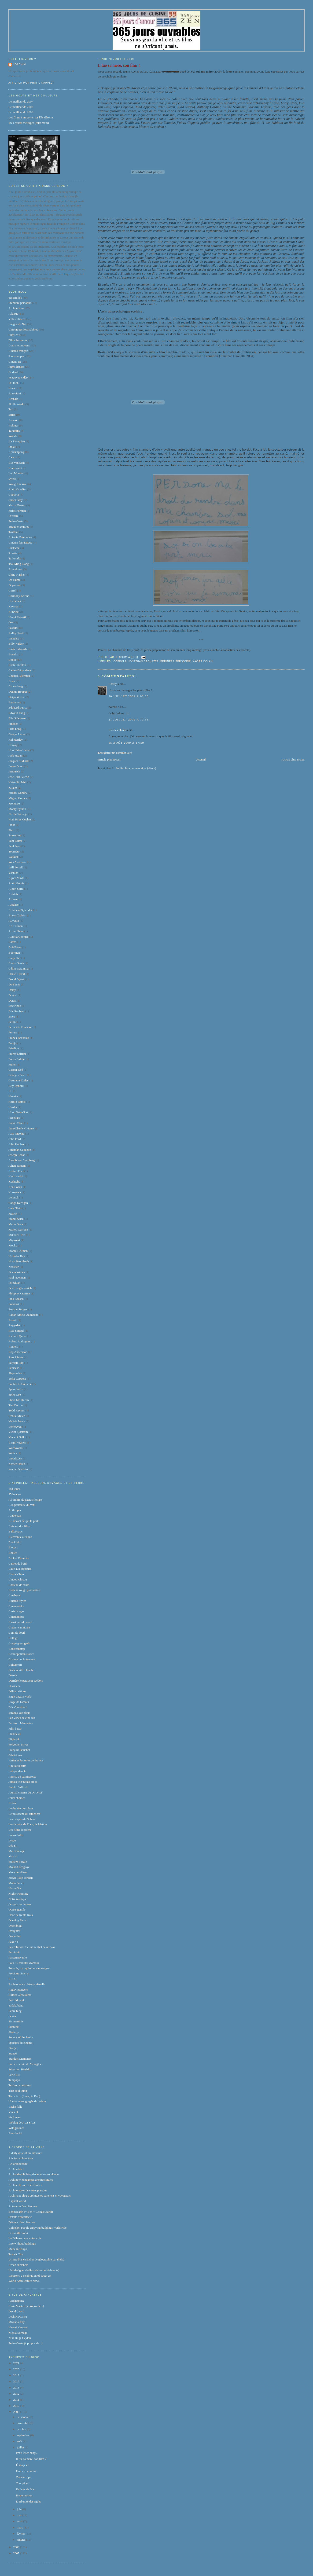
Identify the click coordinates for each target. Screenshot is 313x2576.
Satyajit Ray (15, 1362)
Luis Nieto (14, 1208)
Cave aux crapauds (19, 1568)
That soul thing (17, 2090)
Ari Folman (15, 926)
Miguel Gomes (17, 798)
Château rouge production (24, 1590)
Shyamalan (15, 1373)
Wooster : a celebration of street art (29, 2275)
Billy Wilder (16, 643)
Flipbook (13, 1739)
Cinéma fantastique (20, 542)
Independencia (17, 1771)
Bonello (13, 654)
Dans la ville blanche (21, 1670)
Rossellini (14, 835)
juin (19, 2509)
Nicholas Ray (16, 1256)
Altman (13, 899)
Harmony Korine (18, 596)
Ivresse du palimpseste (22, 1776)
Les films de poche (20, 1829)
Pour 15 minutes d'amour (23, 1963)
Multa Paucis (16, 1883)
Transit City (15, 2254)
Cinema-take (16, 1606)
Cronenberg (15, 686)
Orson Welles (16, 1272)
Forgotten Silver (18, 1744)
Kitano (12, 787)
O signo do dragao (19, 1904)
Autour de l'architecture (22, 2206)
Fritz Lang (14, 729)
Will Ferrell (15, 867)
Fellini (12, 1022)
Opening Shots (17, 1920)
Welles (12, 1453)
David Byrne (16, 979)
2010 (16, 2405)
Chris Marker (16, 574)
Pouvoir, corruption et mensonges (28, 1968)
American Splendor (20, 910)
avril (20, 2521)
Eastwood (14, 702)
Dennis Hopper (17, 691)
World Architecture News (24, 2280)
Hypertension (24, 2495)
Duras (12, 1000)
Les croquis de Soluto (21, 1819)
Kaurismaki (15, 1176)
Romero (13, 1346)
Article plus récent (109, 759)
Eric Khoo (14, 1005)
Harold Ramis (17, 1101)
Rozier (12, 388)
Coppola (120, 661)
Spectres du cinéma (20, 2042)
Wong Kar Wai (17, 484)
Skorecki (13, 2026)
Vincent (13, 2112)
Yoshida (13, 873)
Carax (12, 457)
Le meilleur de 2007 (20, 101)
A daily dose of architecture (25, 2153)
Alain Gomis (16, 883)
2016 (16, 2381)
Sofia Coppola (17, 1378)
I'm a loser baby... (27, 2453)
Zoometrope (23, 2477)
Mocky (12, 1245)
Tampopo (14, 2080)
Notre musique (17, 1899)
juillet (21, 2447)
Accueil (201, 759)
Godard (13, 372)
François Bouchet (19, 1750)
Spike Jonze (15, 1389)
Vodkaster (14, 2117)
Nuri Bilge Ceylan (19, 819)
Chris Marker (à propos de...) (26, 2306)
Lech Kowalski (17, 2316)
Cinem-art (14, 361)
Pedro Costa (15, 521)
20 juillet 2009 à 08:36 (128, 696)
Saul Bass (14, 846)
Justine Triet (15, 1171)
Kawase (13, 606)
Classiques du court (20, 1622)
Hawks (12, 1107)
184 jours (14, 1489)
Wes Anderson (17, 862)
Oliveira (13, 516)
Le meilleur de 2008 (20, 107)
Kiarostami (15, 468)
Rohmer (13, 425)
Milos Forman (17, 510)
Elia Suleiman (17, 718)
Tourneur (13, 851)
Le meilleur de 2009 (20, 112)
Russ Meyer (15, 1357)
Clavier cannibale (19, 1627)
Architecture (16, 308)
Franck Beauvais (18, 1038)
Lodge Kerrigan (18, 1203)
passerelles (15, 297)
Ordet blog (15, 1925)
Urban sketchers (18, 2265)
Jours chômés (16, 1798)
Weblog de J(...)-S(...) (21, 2122)
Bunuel (12, 659)
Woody (12, 436)
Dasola (12, 1675)
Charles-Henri (117, 730)
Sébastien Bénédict (20, 2069)
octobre (22, 2429)
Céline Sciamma (18, 968)
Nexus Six (14, 1888)
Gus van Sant (16, 462)
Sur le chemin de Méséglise (25, 2064)
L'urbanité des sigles (28, 2501)
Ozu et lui (14, 1936)
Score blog (15, 2011)
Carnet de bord (17, 1563)
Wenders (13, 638)
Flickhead (14, 1734)
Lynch (12, 478)
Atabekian (14, 1515)
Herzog (12, 745)
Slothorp (13, 2032)
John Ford (14, 1139)
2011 (16, 2399)
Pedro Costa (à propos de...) (25, 2343)
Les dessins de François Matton (27, 1824)
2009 (16, 2412)
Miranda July (16, 2322)
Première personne (175, 661)
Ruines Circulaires (19, 1994)
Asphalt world (17, 2201)
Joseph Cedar (16, 1155)
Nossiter (13, 1266)
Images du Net (17, 324)
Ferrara (12, 1032)
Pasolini (13, 627)
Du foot (13, 383)
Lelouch (13, 1197)
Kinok (12, 1803)
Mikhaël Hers (16, 1235)
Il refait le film (17, 1766)
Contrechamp (16, 1648)
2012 (16, 2393)
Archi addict (16, 2169)
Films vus (14, 335)
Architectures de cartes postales (27, 2190)
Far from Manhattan (20, 1723)
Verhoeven (15, 1426)
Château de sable (18, 1585)
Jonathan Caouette (143, 661)
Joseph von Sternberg (21, 1160)
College (13, 1638)
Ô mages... (22, 2465)
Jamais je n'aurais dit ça (22, 1781)
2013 (16, 2387)
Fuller (12, 1064)
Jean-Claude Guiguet (21, 1128)
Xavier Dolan (202, 661)
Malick (12, 1213)
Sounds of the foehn (20, 2037)
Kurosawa (14, 1192)
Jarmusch (14, 771)
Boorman (14, 952)
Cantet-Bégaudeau (19, 670)
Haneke (13, 1096)
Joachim (19, 64)
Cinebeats (14, 1595)
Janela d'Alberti (17, 1787)
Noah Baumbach (18, 1261)
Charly (112, 684)
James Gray (15, 500)
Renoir (12, 1320)
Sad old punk (16, 2000)
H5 (10, 1091)
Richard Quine (17, 1336)
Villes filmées (16, 319)
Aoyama (13, 920)
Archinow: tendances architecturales (30, 2179)
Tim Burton (15, 1405)
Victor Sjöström (18, 1431)
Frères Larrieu (17, 1053)
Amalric (13, 904)
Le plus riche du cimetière (24, 1813)
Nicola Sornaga (17, 814)
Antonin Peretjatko (20, 537)
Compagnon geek (19, 1643)
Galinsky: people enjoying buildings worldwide (37, 2227)
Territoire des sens (19, 2085)
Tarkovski (14, 558)
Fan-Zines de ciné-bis (21, 1718)
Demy (12, 990)
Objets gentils (16, 1909)
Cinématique (16, 1616)
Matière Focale (17, 1861)
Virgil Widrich (17, 1442)
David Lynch (16, 2311)
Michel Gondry (17, 792)
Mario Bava (15, 1224)
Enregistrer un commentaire (115, 752)
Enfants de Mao (25, 2489)
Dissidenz (14, 1686)
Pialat (11, 446)
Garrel (12, 590)
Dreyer (12, 995)
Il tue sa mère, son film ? (31, 2459)
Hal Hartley (15, 739)
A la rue (13, 313)
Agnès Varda (16, 878)
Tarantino (14, 430)
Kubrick (13, 612)
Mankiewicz (15, 1218)
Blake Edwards (17, 649)
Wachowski (15, 1448)
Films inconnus (17, 340)
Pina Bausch (16, 1299)
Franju (12, 1043)
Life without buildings (22, 2243)
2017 (16, 2375)
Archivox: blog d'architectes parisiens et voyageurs (39, 2195)
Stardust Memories (20, 2058)
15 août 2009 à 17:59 (126, 742)
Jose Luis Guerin (18, 777)
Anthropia (14, 1510)
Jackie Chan (15, 1123)
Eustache (13, 548)
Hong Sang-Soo (18, 1112)
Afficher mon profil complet (31, 82)
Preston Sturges (17, 1309)
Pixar (11, 825)
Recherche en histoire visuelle (26, 1984)
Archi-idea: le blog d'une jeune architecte (33, 2174)
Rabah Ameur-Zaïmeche (23, 1314)
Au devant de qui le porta (23, 1521)
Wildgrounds (16, 2128)
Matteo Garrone (18, 1229)
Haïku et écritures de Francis (25, 1760)
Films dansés (16, 366)
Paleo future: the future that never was (31, 1947)
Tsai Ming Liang (18, 564)
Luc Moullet (16, 473)
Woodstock (15, 1458)
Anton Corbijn (17, 915)
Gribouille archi (18, 2233)
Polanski (13, 1304)
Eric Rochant (16, 1011)
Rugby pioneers (18, 1989)
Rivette (12, 553)
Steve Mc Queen (18, 1400)
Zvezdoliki (15, 2133)
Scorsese (13, 1368)
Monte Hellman (18, 1251)
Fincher (13, 723)
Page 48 (13, 1941)
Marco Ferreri (17, 505)
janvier (21, 2539)
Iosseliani (14, 1117)
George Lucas (16, 734)
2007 (16, 2553)
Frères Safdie (16, 1059)
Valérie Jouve (16, 1421)
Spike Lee (14, 1394)
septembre (23, 2435)
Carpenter (14, 958)
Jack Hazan (15, 755)
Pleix (11, 830)
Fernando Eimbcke (20, 1027)
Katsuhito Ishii (17, 782)
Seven (12, 2016)
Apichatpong (16, 452)
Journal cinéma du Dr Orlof (25, 1792)
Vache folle (15, 2106)
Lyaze (12, 1840)
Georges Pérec (17, 1075)
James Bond (15, 766)
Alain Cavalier (17, 489)
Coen (11, 681)
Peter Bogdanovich (20, 1288)
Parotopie (14, 1952)
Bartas (12, 942)
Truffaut (13, 532)
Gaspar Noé (15, 1069)
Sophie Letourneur (19, 1384)
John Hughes (16, 1144)
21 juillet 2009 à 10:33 (128, 719)
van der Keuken (18, 1469)
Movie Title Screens (20, 1877)
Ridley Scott (16, 633)
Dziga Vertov (16, 697)
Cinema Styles (17, 1600)
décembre (23, 2417)
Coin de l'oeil (16, 1632)
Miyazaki (14, 1240)
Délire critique (17, 1691)
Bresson (13, 420)
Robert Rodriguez (19, 1341)
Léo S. (12, 1845)
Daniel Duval (16, 974)
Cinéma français (18, 351)
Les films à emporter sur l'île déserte (30, 117)
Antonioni (14, 393)
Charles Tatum (17, 1574)
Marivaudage (16, 1851)
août (20, 2441)
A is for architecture (20, 2158)
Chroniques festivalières (23, 329)
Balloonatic (15, 1531)
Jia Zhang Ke (16, 441)
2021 (16, 2363)
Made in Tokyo (17, 2249)
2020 (16, 2369)
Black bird (14, 1542)
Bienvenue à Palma (20, 1537)
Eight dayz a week (19, 1696)
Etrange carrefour (19, 1712)
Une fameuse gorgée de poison (27, 2101)
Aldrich (13, 894)
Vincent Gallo (17, 1437)
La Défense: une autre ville (24, 2238)
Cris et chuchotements (22, 1659)
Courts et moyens (19, 345)
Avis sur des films (19, 1526)
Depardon (14, 585)
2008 (16, 2547)
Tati (10, 409)
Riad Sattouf (16, 1330)
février (21, 2533)
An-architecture (18, 2163)
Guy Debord (16, 1086)
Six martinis (15, 2021)
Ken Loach (15, 1187)
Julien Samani (17, 1165)
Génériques (15, 1755)
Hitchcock (14, 601)
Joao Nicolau (16, 1133)
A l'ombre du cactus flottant (25, 1499)
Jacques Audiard (18, 761)
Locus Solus (15, 1835)
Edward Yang (16, 713)
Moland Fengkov (18, 1867)
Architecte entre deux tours (24, 2185)
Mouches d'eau (17, 1872)
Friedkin (13, 1048)
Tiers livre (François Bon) (24, 2096)
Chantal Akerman (19, 675)
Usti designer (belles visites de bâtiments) (33, 2270)
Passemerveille (17, 1957)
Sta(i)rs (12, 2048)
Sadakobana (15, 2005)
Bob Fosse (14, 947)
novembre (23, 2423)
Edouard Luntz (17, 707)
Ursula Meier (16, 1416)
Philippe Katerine (19, 1293)
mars (20, 2527)
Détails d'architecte (20, 2217)
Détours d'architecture (21, 2222)
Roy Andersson (17, 1352)
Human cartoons (26, 2471)
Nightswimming (18, 1893)
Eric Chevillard (17, 1707)
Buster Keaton (17, 665)
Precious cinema (18, 1973)
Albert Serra (15, 888)
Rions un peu (16, 356)
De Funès (14, 984)
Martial (12, 1856)
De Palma (14, 579)
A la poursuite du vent (21, 1505)
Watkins (13, 856)
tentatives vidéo (18, 377)
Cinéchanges (16, 1611)
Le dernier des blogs (20, 1808)
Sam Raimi (15, 840)
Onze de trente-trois (20, 1915)
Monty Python (17, 809)
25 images (14, 1494)
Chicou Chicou (17, 1579)
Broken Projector (18, 1558)
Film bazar (15, 1728)
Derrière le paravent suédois (25, 1680)
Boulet (12, 1552)
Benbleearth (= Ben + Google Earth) (30, 2211)
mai (19, 2515)
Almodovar (15, 569)
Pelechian (14, 1282)
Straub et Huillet (18, 526)
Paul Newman (17, 1277)
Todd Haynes (16, 1410)
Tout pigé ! (22, 2483)
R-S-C (12, 1979)
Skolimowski (16, 404)
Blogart (13, 1547)
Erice (11, 1016)
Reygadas (14, 1325)
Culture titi (15, 1664)
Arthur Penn (15, 931)
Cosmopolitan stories (21, 1654)
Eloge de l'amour (18, 1702)
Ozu (11, 622)
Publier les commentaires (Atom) (136, 768)
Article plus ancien (292, 759)
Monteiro (14, 803)
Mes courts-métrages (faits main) (28, 123)
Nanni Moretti (17, 617)
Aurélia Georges (18, 936)
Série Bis (13, 2074)
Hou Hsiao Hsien (18, 750)
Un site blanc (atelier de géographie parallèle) (36, 2259)
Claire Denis (16, 963)
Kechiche (14, 1181)
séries (11, 414)
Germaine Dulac (18, 1080)
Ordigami (14, 1931)
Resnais (13, 399)
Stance (12, 2053)
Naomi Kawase (17, 2327)
